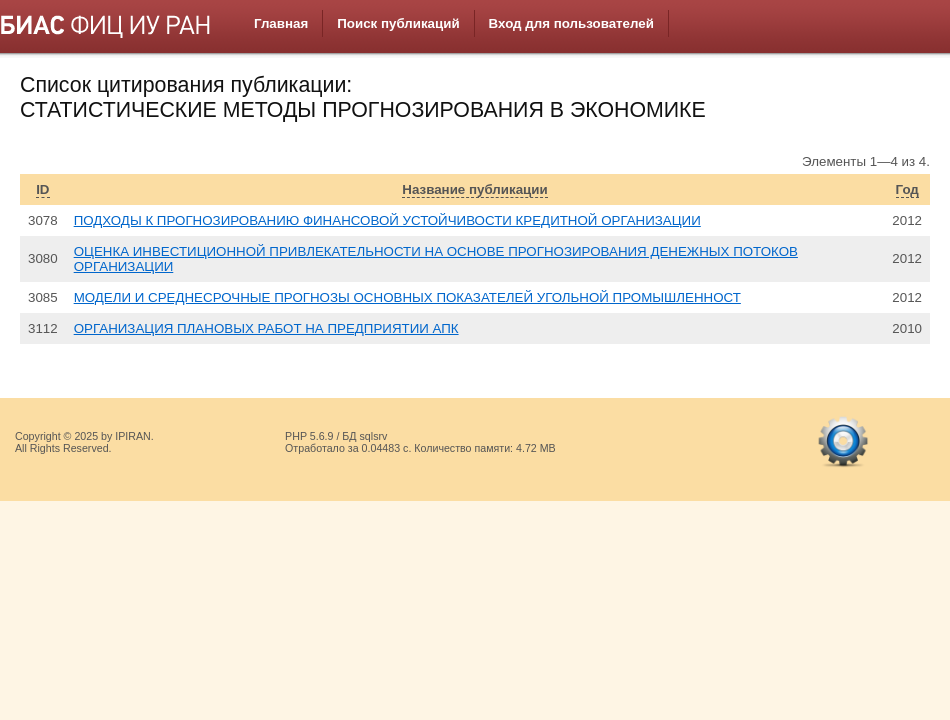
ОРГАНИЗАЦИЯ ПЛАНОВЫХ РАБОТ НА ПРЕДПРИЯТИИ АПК (266, 328)
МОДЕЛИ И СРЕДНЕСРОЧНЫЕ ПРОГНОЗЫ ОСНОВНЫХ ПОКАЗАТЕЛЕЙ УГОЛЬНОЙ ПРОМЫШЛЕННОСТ (407, 297)
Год (907, 189)
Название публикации (474, 189)
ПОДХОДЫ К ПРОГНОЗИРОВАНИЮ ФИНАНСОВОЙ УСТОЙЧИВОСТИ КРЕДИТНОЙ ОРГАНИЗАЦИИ (387, 220)
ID (42, 189)
